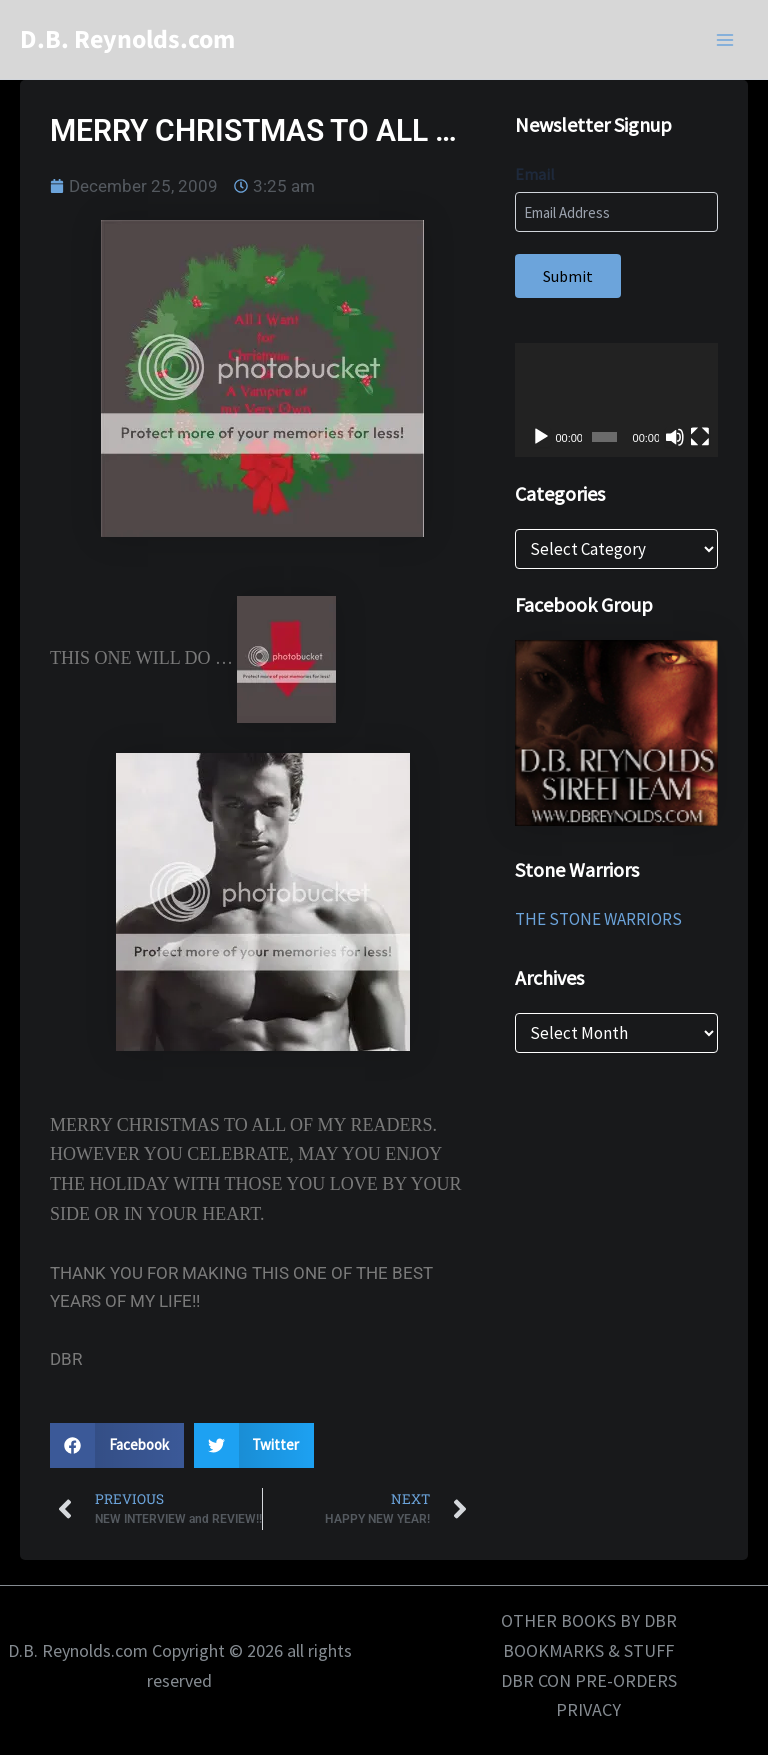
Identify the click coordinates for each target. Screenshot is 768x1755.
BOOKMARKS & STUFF (588, 1650)
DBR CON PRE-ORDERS (589, 1680)
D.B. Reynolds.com (127, 39)
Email (535, 174)
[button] (117, 1445)
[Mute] (675, 437)
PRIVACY (588, 1709)
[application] (616, 400)
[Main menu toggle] (726, 40)
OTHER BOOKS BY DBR (589, 1620)
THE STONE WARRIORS (598, 919)
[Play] (541, 437)
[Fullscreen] (700, 437)
